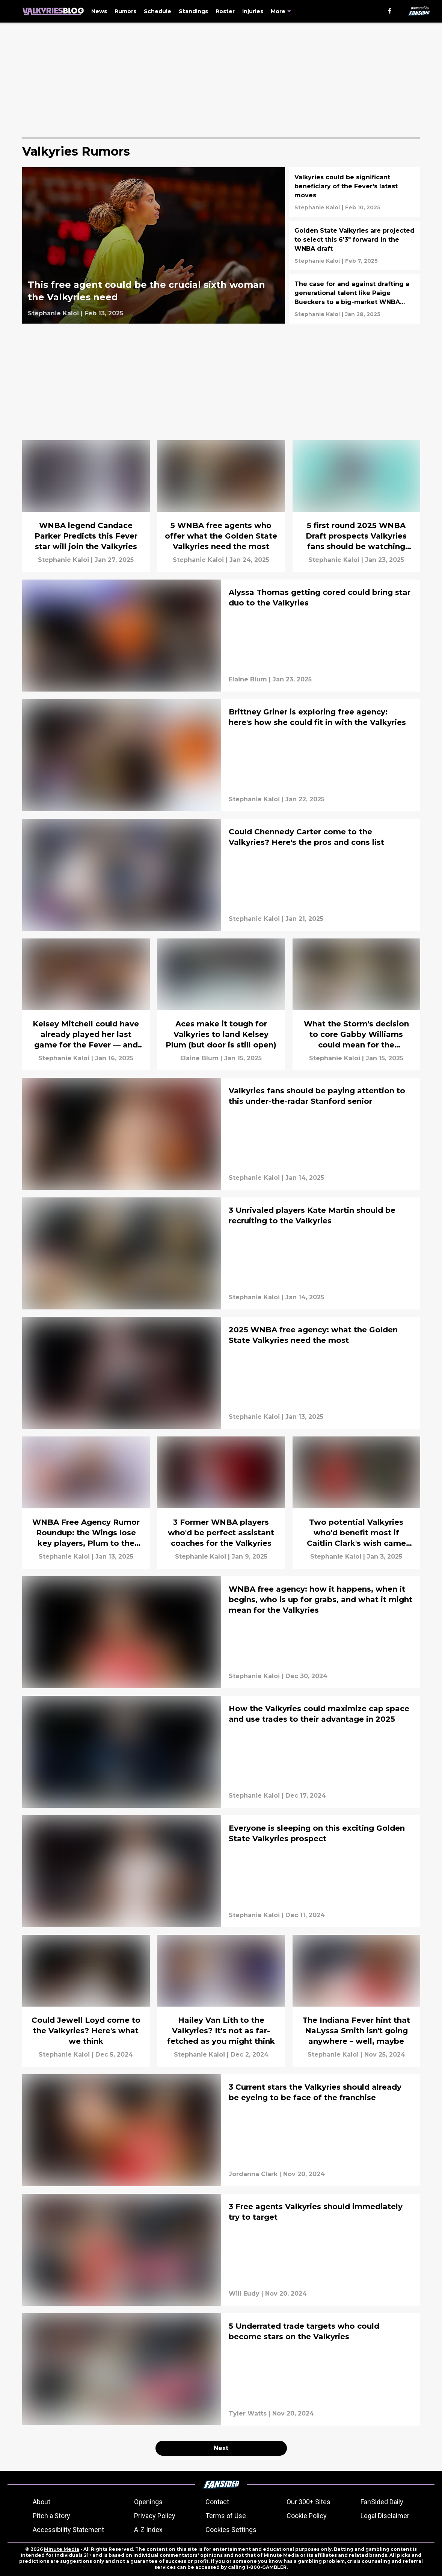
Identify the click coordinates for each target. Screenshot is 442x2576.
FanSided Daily (382, 2502)
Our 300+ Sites (308, 2502)
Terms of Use (225, 2516)
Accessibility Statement (68, 2530)
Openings (148, 2502)
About (41, 2502)
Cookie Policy (307, 2516)
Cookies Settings (230, 2530)
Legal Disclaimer (385, 2516)
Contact (217, 2502)
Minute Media (61, 2549)
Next (221, 2448)
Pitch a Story (51, 2516)
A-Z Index (148, 2530)
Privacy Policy (154, 2516)
